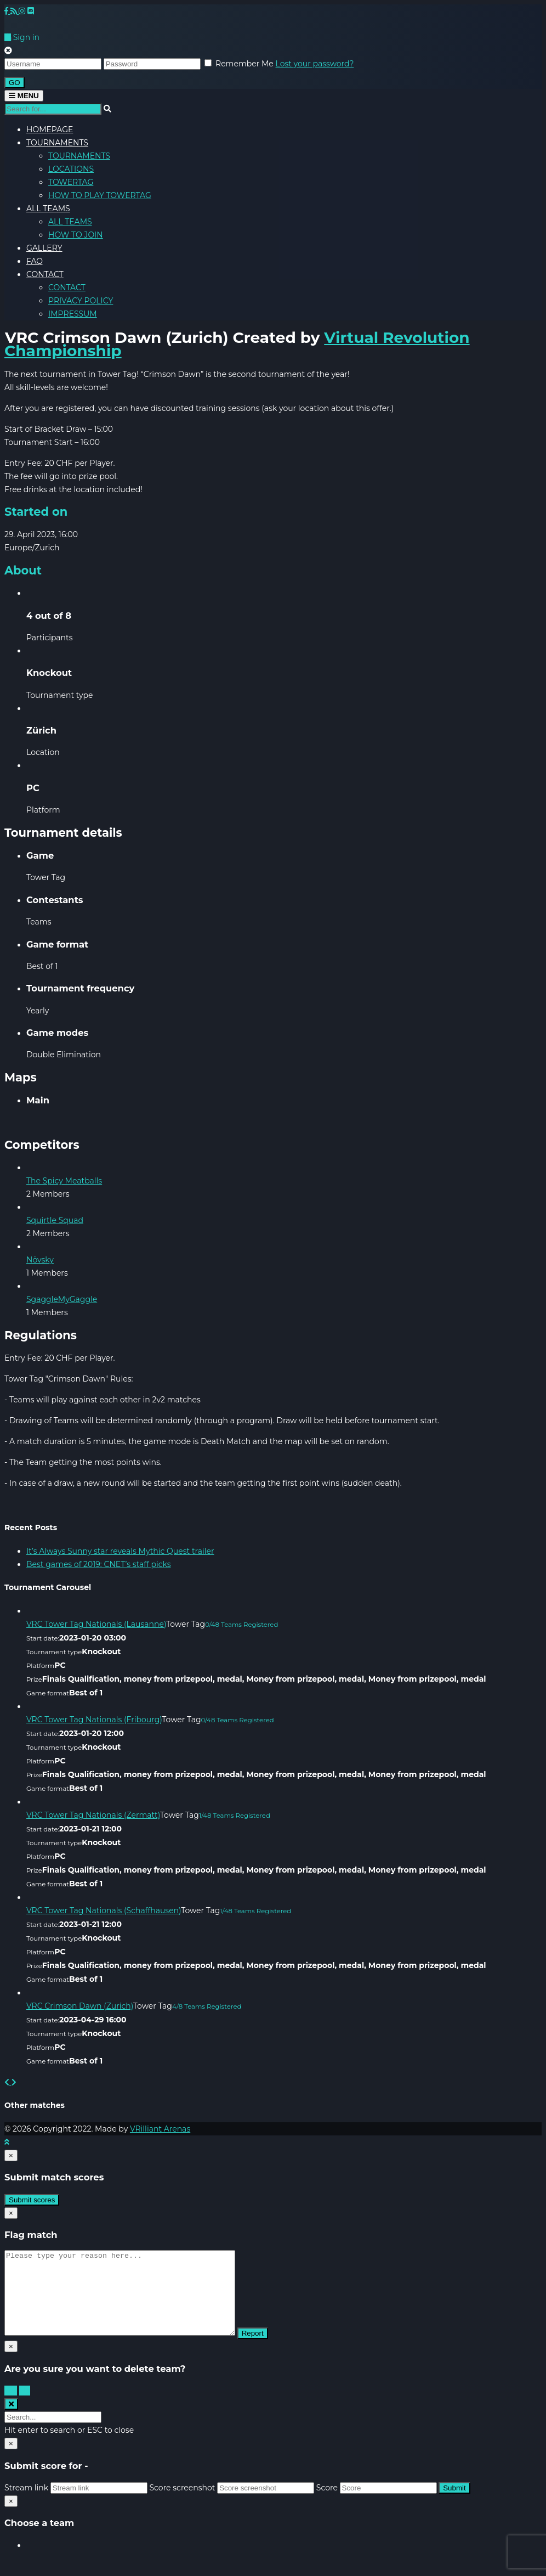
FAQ (34, 261)
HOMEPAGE (49, 129)
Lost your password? (315, 64)
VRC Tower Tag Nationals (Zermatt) (93, 1815)
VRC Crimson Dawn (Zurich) (79, 2006)
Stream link (26, 2504)
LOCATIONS (71, 169)
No (24, 2407)
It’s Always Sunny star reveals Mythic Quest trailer (120, 1551)
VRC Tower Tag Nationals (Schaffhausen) (103, 1910)
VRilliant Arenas (160, 2129)
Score (327, 2504)
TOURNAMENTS (57, 143)
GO (14, 82)
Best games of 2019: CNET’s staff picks (98, 1564)
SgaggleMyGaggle (61, 1299)
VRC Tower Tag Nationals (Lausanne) (96, 1624)
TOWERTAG (70, 182)
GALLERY (44, 248)
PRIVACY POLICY (80, 301)
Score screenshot (182, 2504)
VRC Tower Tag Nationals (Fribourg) (94, 1719)
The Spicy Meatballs (64, 1181)
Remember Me (244, 64)
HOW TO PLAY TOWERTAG (99, 195)
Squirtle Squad (54, 1220)
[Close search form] (11, 2420)
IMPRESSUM (72, 314)
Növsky (40, 1260)
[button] (8, 2082)
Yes (10, 2407)
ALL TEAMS (48, 208)
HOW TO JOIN (75, 235)
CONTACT (45, 274)
